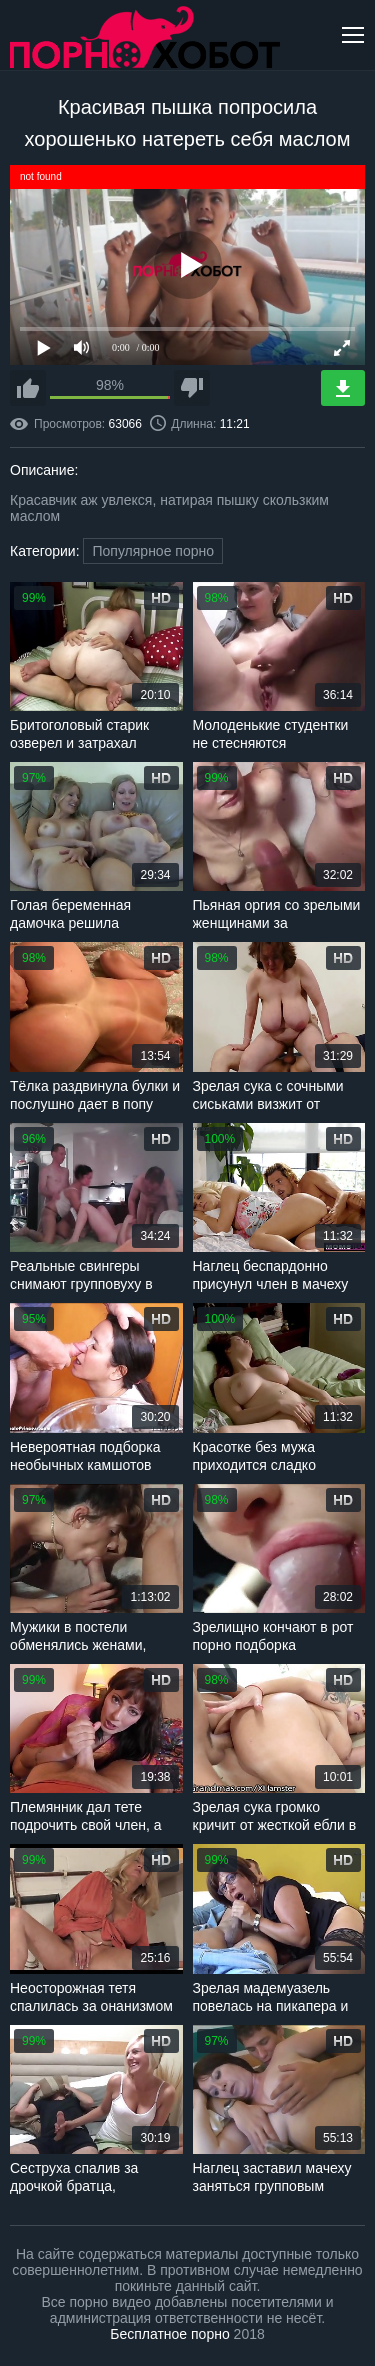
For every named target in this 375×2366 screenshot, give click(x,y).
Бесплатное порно (169, 2334)
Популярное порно (153, 551)
